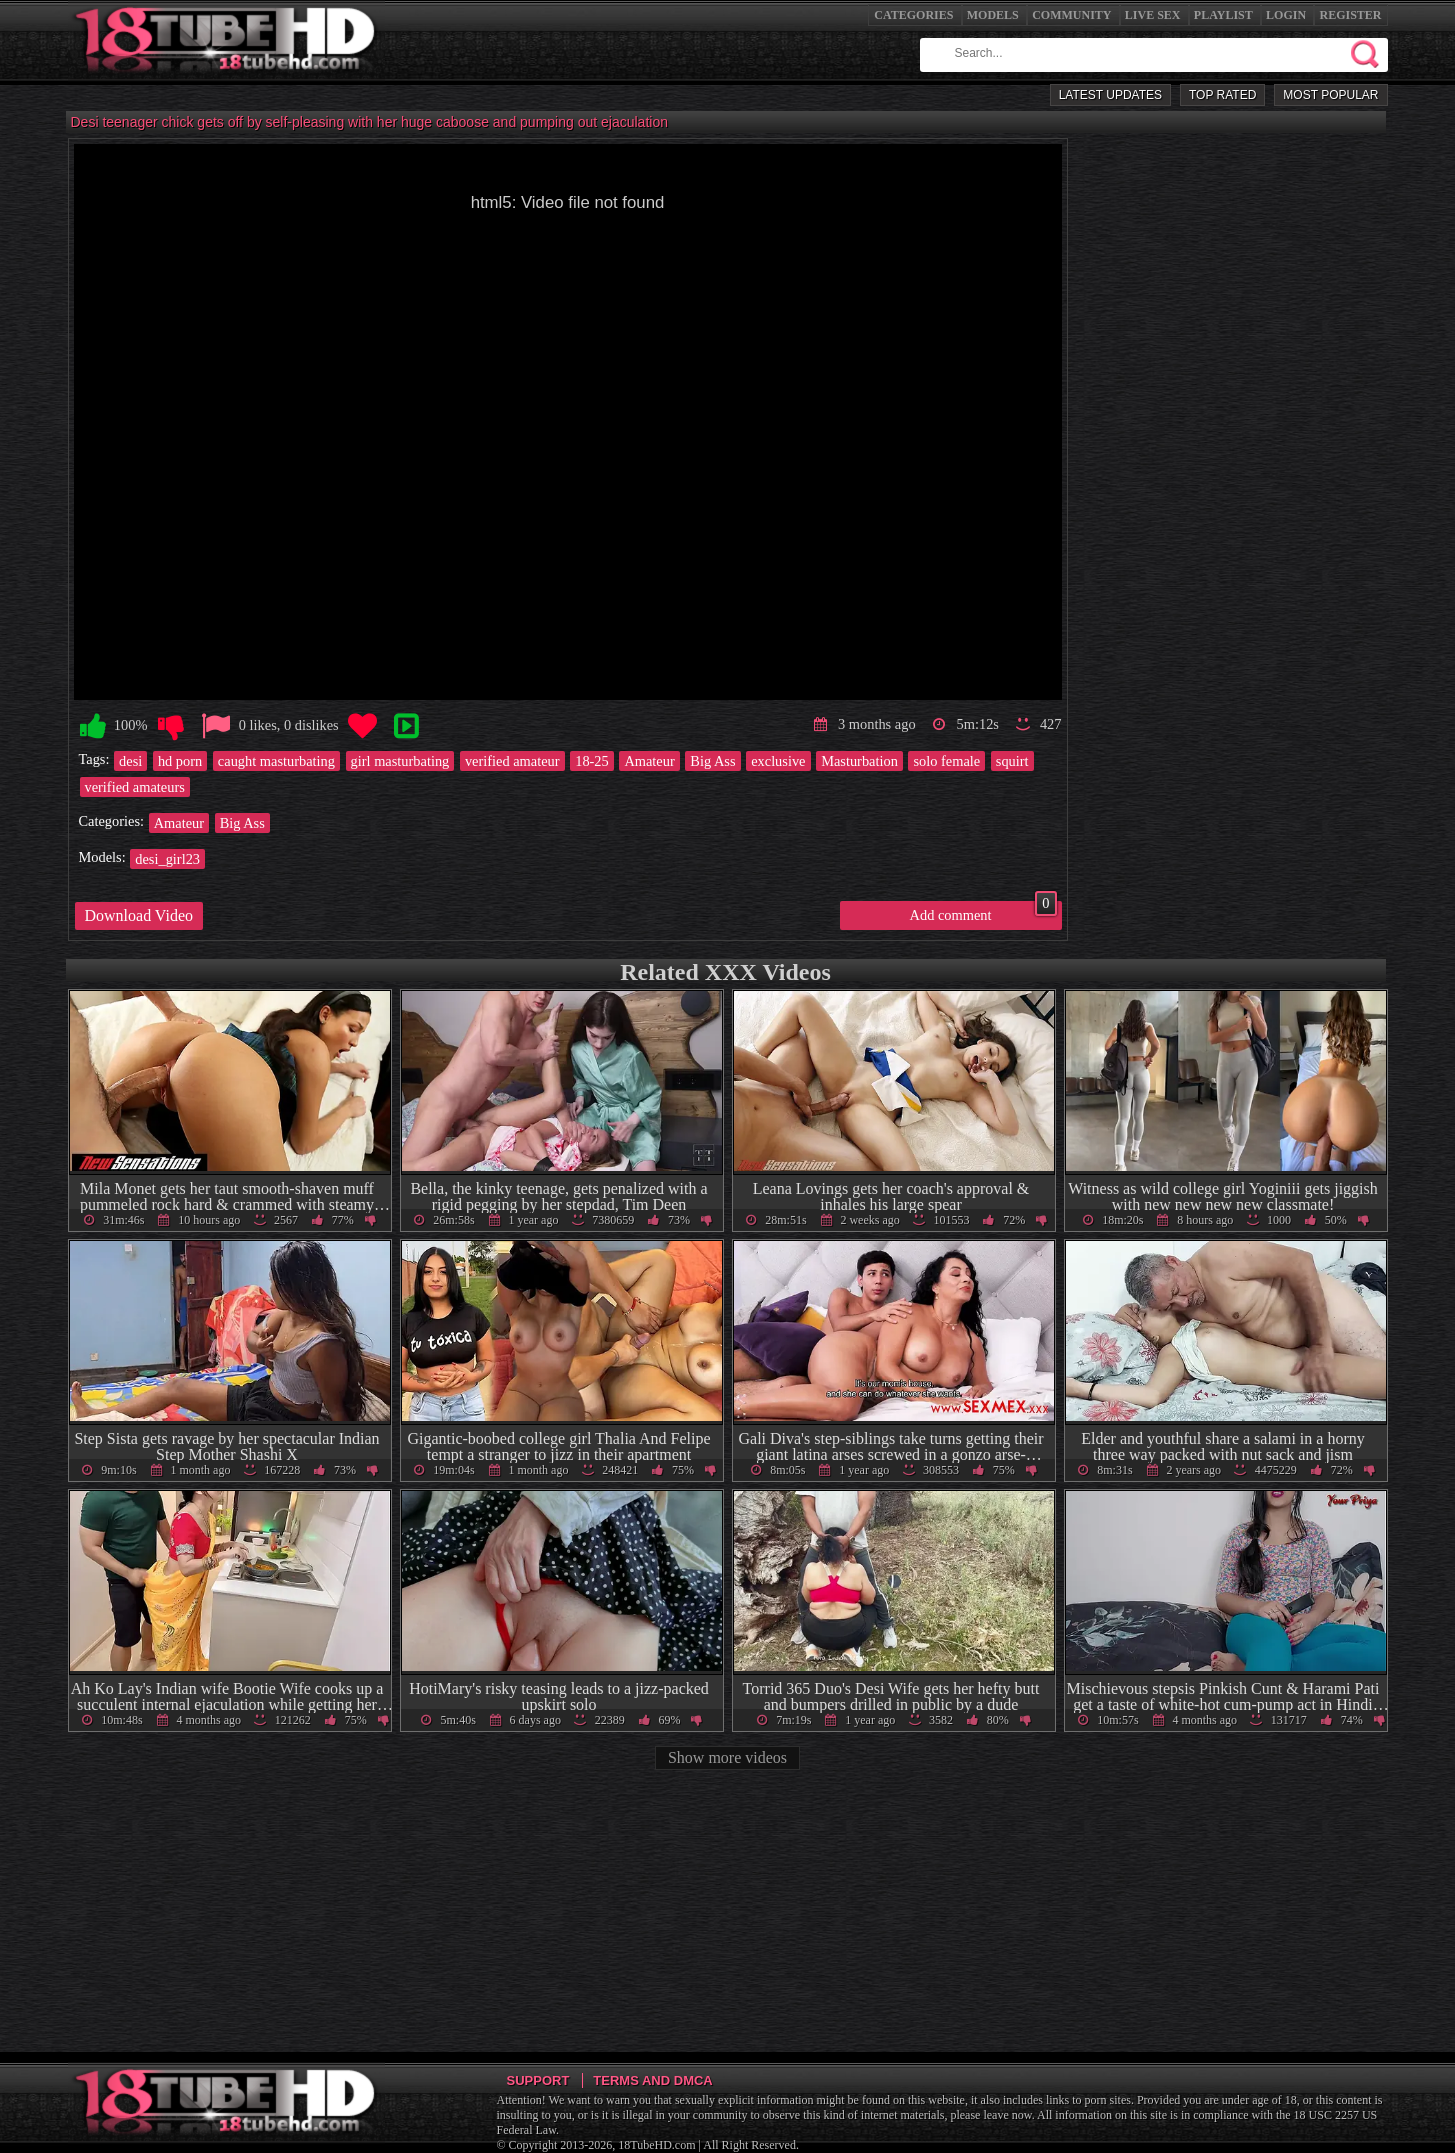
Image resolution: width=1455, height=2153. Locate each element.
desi (130, 761)
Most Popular (1330, 95)
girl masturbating (400, 761)
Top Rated (1222, 95)
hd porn (180, 761)
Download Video (139, 915)
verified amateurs (135, 787)
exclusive (778, 761)
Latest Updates (1110, 95)
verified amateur (512, 761)
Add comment (983, 912)
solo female (946, 761)
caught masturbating (276, 761)
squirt (1012, 761)
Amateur (649, 761)
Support (538, 2080)
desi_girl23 (167, 859)
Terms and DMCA (652, 2080)
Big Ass (712, 761)
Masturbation (859, 761)
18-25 (592, 761)
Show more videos (727, 1757)
